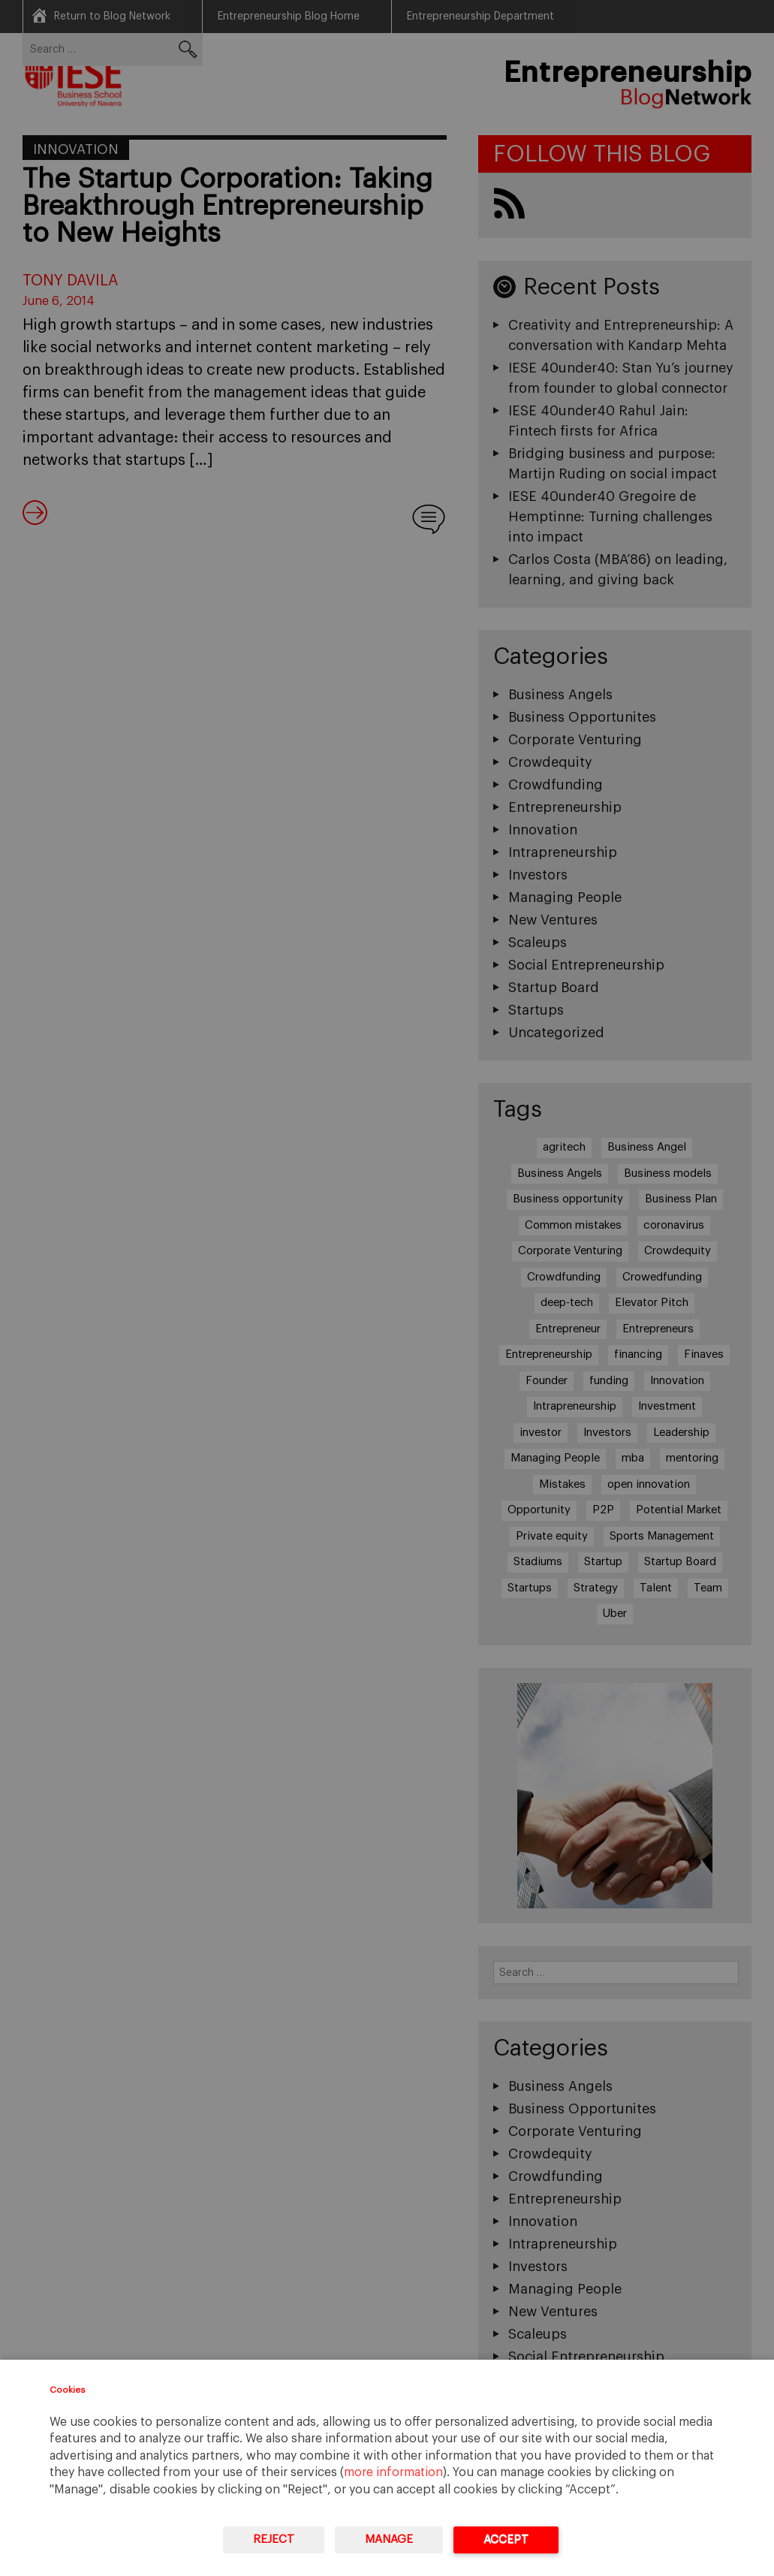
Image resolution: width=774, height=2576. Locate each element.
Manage (389, 2539)
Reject (273, 2539)
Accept (506, 2539)
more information (393, 2472)
